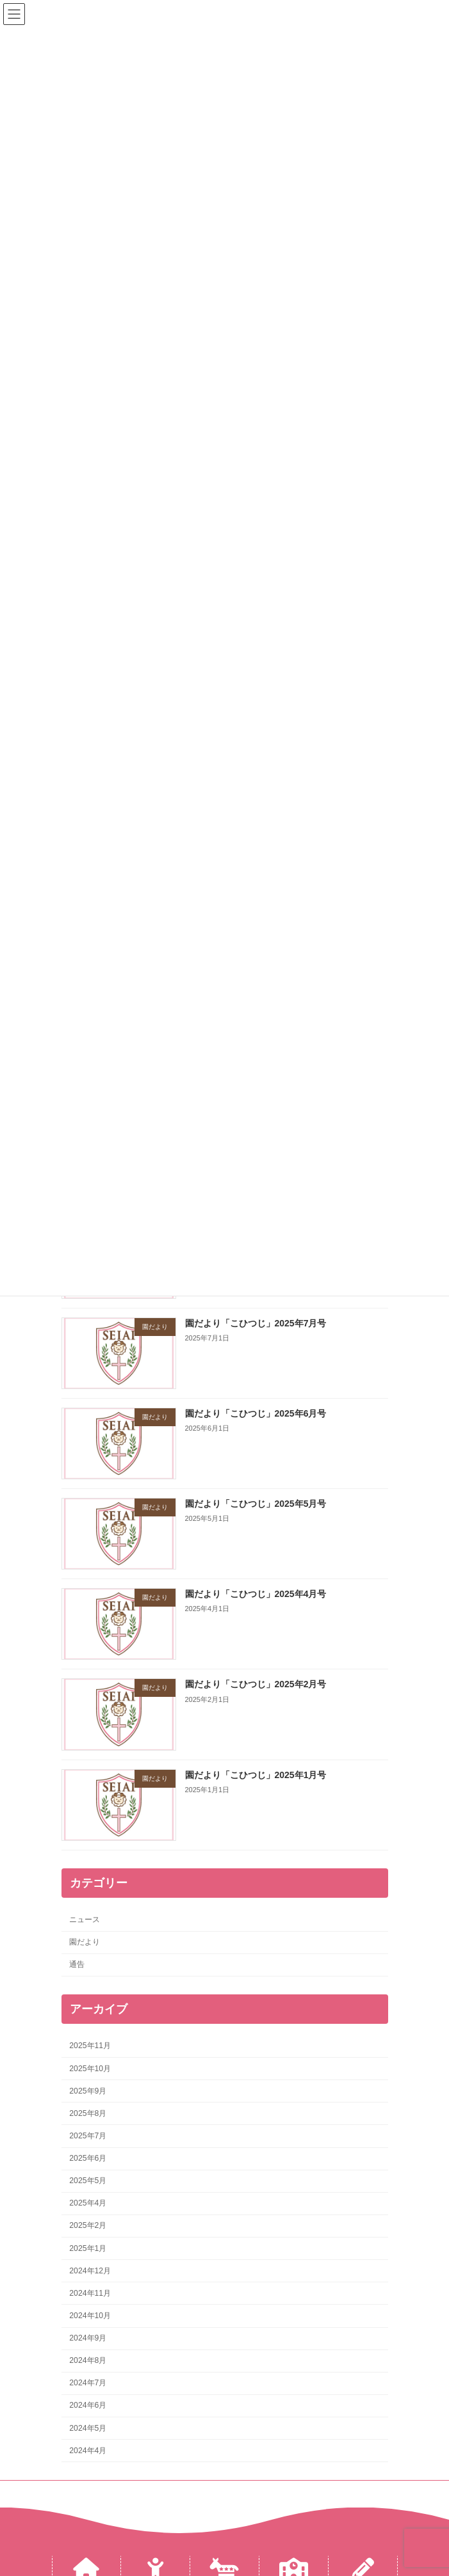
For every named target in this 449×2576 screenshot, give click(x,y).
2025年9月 (87, 2091)
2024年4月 (87, 2450)
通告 (77, 1964)
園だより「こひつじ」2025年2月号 (255, 1684)
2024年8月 (87, 2360)
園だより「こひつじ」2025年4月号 (255, 1594)
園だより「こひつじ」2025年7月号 (255, 1322)
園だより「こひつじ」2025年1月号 (255, 1774)
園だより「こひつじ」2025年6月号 (255, 1413)
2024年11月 (90, 2293)
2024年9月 (87, 2338)
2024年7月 (87, 2382)
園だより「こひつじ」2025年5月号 (255, 1504)
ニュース (84, 1919)
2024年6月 (87, 2405)
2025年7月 (87, 2135)
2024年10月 (90, 2315)
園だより (84, 1941)
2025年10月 (90, 2067)
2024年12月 (90, 2270)
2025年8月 (87, 2113)
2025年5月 (87, 2180)
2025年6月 (87, 2158)
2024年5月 (87, 2427)
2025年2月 (87, 2225)
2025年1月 (87, 2247)
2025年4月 (87, 2202)
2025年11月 (90, 2045)
